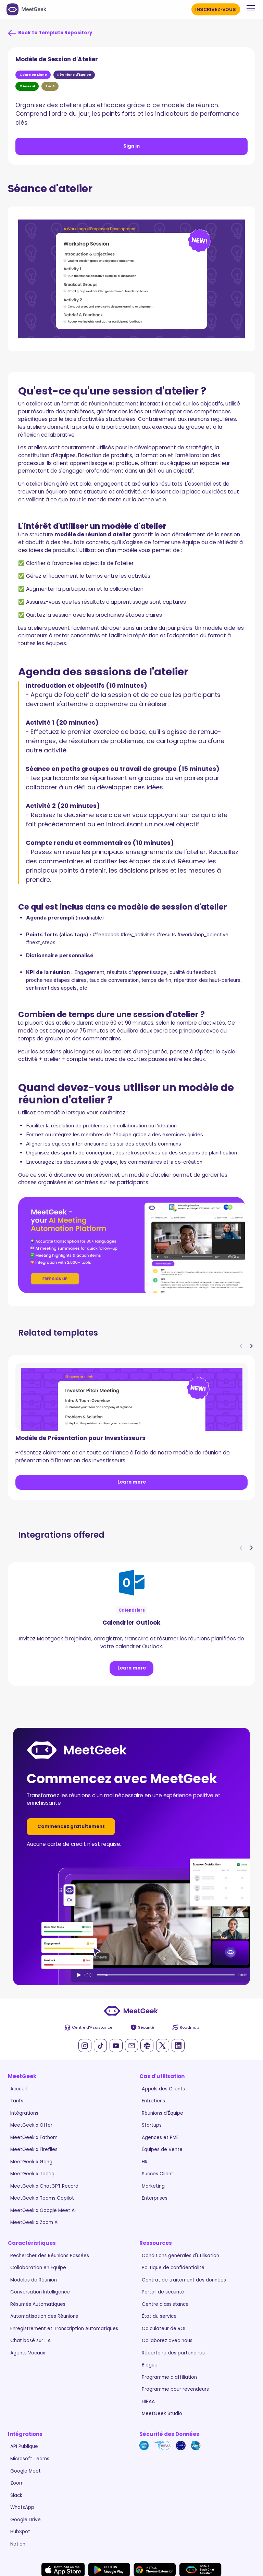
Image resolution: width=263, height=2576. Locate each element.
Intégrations (24, 2113)
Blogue (150, 2365)
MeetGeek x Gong (31, 2162)
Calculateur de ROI (163, 2328)
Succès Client (157, 2174)
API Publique (24, 2446)
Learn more (131, 1482)
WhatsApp (22, 2507)
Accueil (18, 2089)
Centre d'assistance (165, 2304)
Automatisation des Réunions (44, 2316)
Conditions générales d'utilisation (180, 2255)
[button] (249, 8)
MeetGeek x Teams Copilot (42, 2198)
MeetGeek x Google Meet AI (43, 2210)
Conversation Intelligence (40, 2292)
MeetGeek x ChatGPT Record (44, 2186)
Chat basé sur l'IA (30, 2340)
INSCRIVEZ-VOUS (215, 9)
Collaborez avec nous (167, 2340)
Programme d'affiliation (169, 2377)
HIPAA (148, 2401)
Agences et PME (160, 2137)
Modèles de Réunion (33, 2280)
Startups (152, 2125)
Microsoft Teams (29, 2458)
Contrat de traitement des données (184, 2280)
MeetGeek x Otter (31, 2125)
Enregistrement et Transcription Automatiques (64, 2328)
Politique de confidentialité (173, 2267)
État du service (159, 2316)
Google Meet (25, 2471)
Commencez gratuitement (71, 1826)
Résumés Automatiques (37, 2304)
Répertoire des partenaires (173, 2353)
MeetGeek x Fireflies (34, 2149)
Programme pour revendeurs (175, 2389)
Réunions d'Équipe (162, 2113)
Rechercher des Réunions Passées (49, 2255)
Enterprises (154, 2198)
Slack (16, 2495)
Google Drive (25, 2519)
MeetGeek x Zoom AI (34, 2222)
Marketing (153, 2186)
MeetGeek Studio (162, 2413)
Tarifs (16, 2101)
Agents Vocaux (27, 2353)
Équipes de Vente (162, 2149)
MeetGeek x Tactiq (32, 2174)
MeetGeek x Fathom (34, 2137)
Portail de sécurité (163, 2292)
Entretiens (153, 2101)
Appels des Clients (163, 2089)
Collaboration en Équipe (38, 2267)
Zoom (17, 2483)
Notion (17, 2544)
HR (145, 2162)
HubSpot (20, 2531)
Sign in (131, 146)
